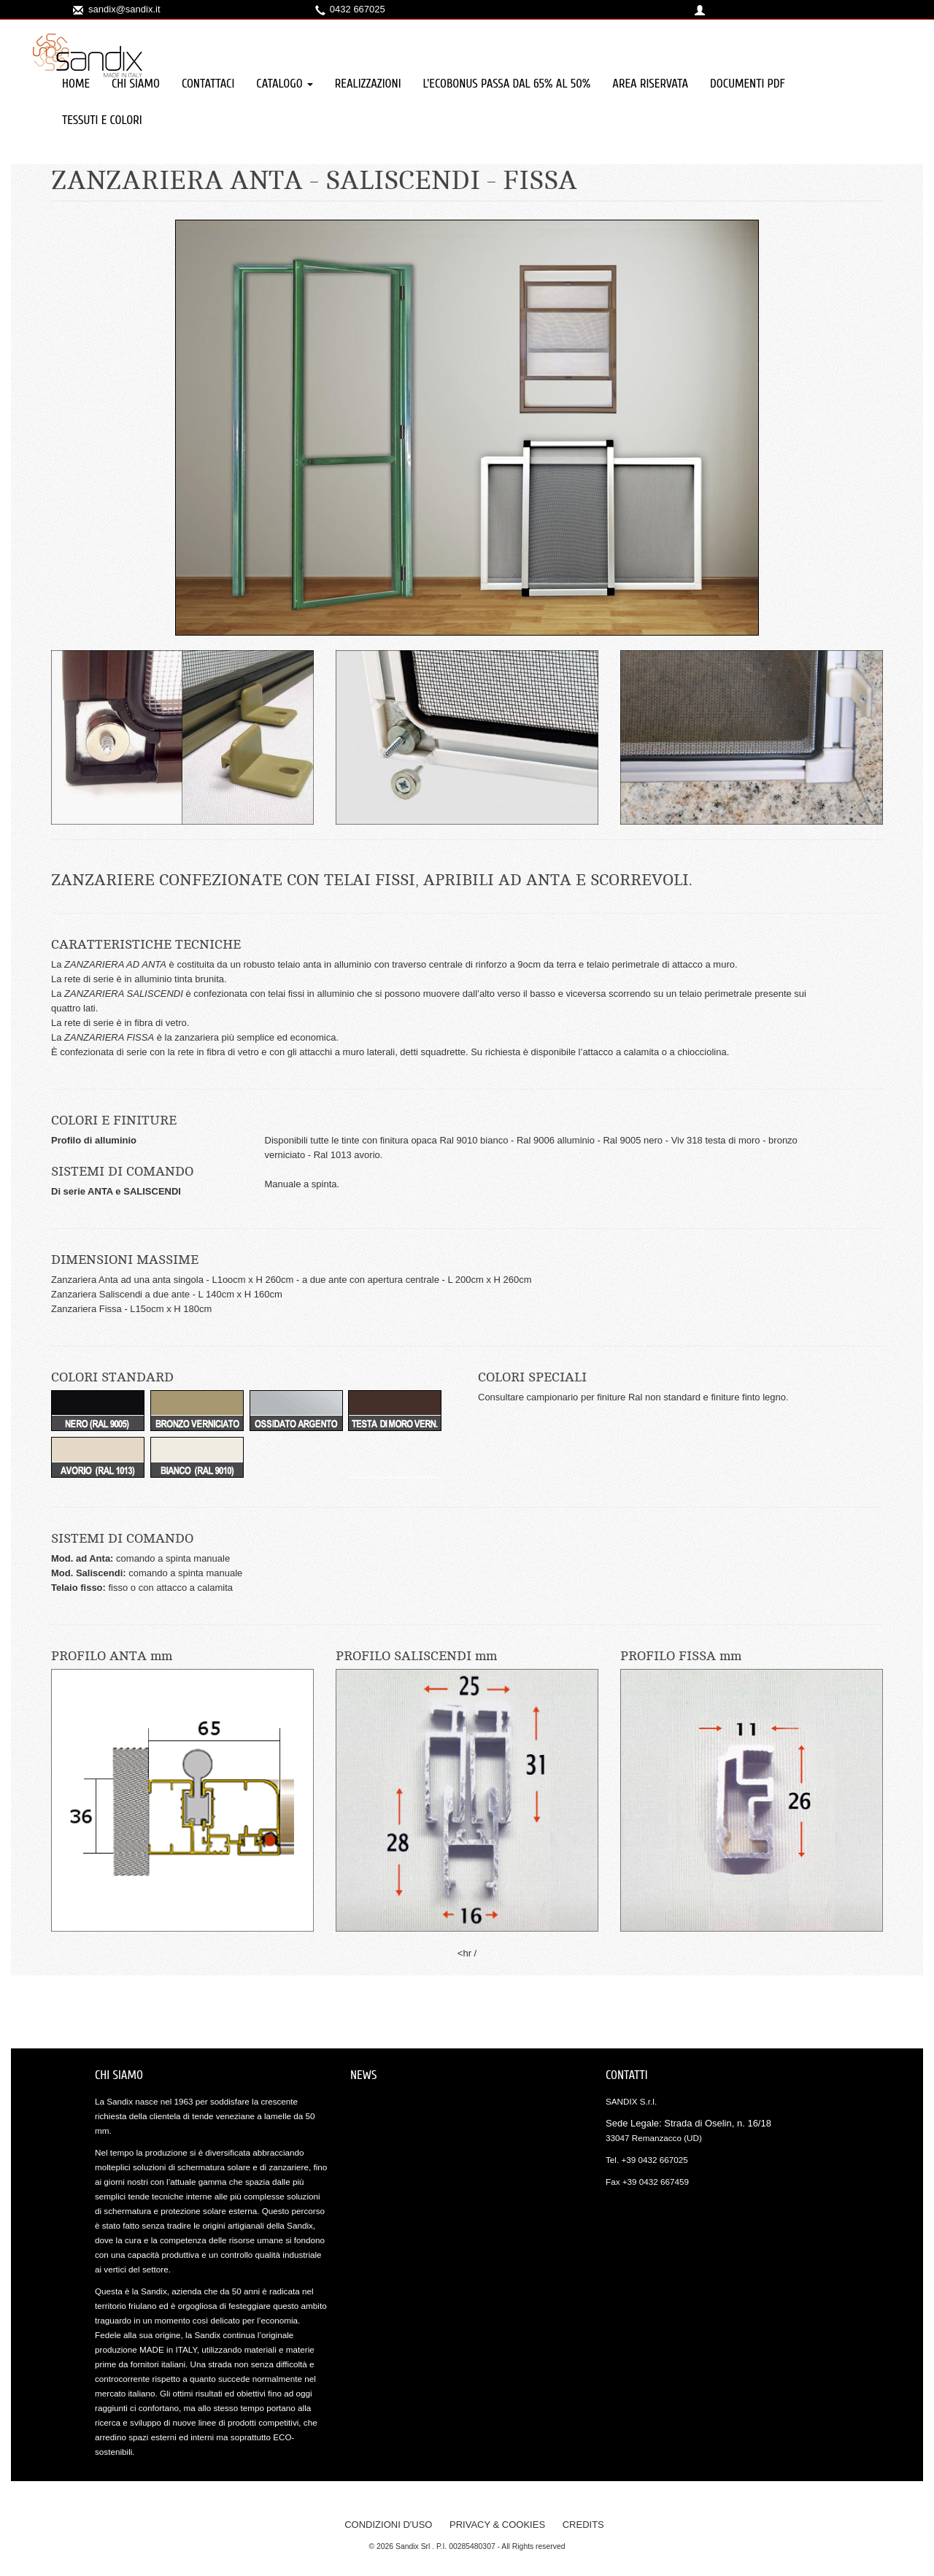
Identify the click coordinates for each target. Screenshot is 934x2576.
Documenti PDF (747, 83)
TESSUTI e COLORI (102, 120)
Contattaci (208, 83)
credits (583, 2524)
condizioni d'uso (388, 2524)
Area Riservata (650, 83)
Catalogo (284, 83)
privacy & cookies (497, 2524)
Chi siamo (136, 83)
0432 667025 (357, 9)
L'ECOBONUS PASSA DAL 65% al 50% (507, 83)
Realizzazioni (368, 83)
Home (76, 83)
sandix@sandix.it (124, 9)
